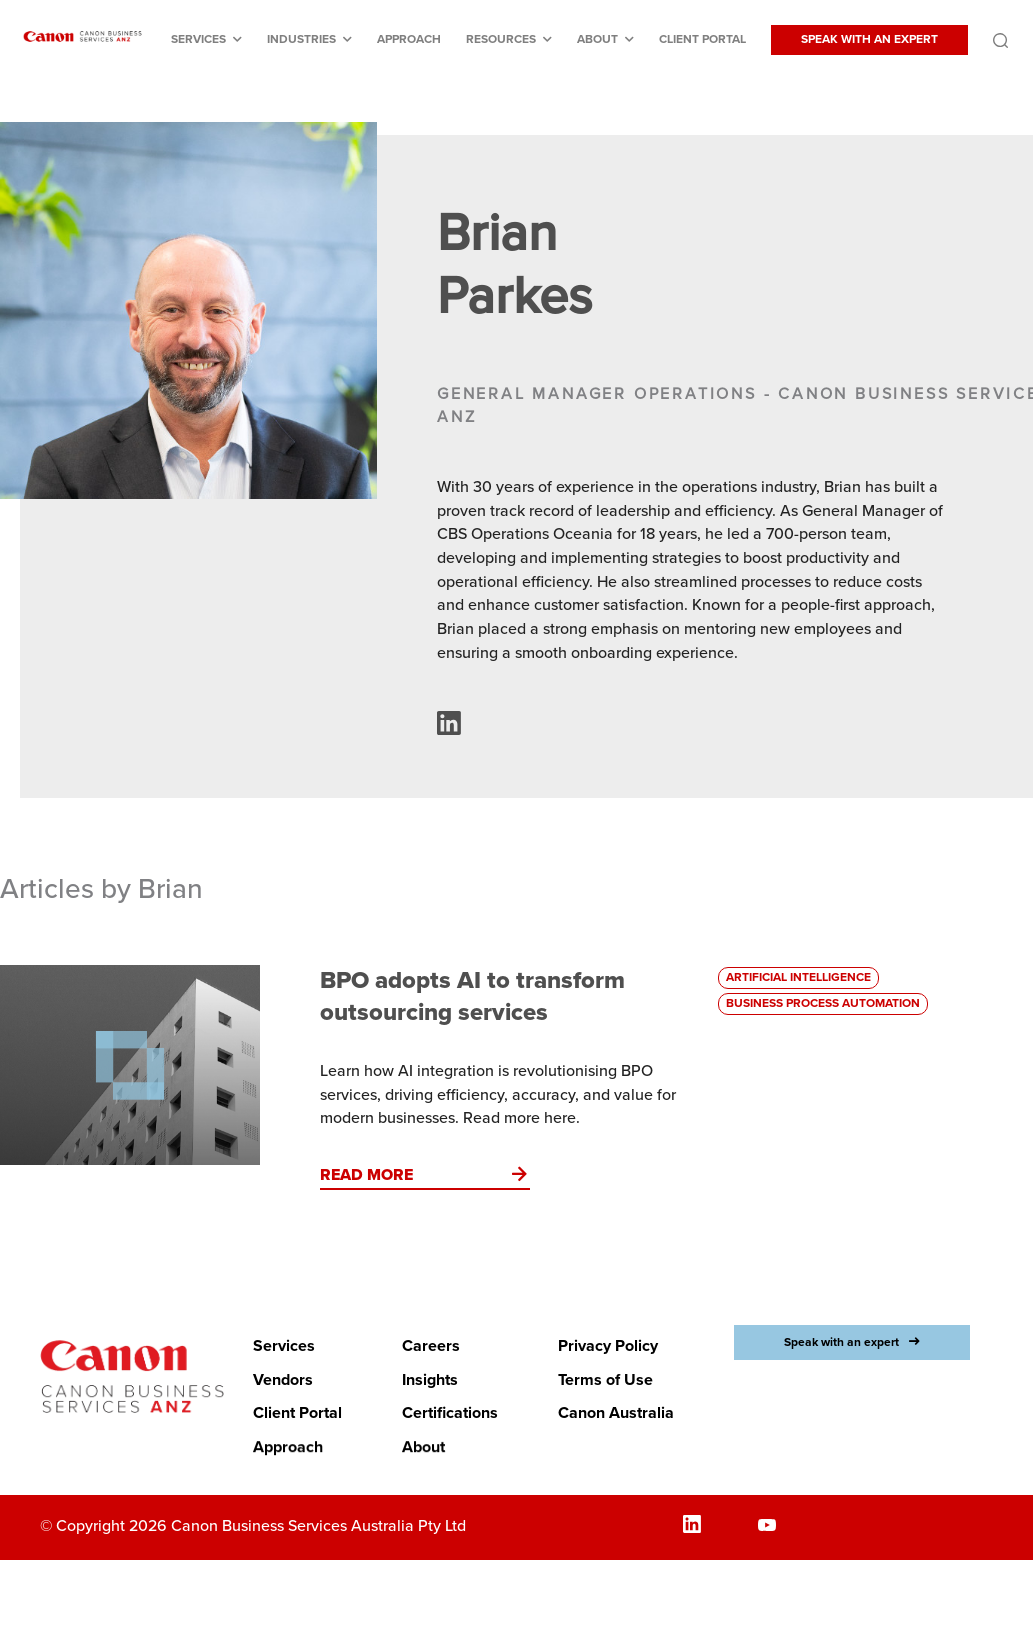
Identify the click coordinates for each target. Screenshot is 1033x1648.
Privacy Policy (608, 1346)
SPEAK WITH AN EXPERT (869, 39)
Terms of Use (605, 1380)
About (597, 39)
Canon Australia (616, 1413)
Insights (430, 1380)
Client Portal (702, 39)
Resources (501, 39)
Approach (409, 39)
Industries (301, 39)
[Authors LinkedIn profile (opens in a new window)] (449, 730)
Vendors (283, 1380)
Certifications (450, 1413)
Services (198, 39)
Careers (431, 1346)
